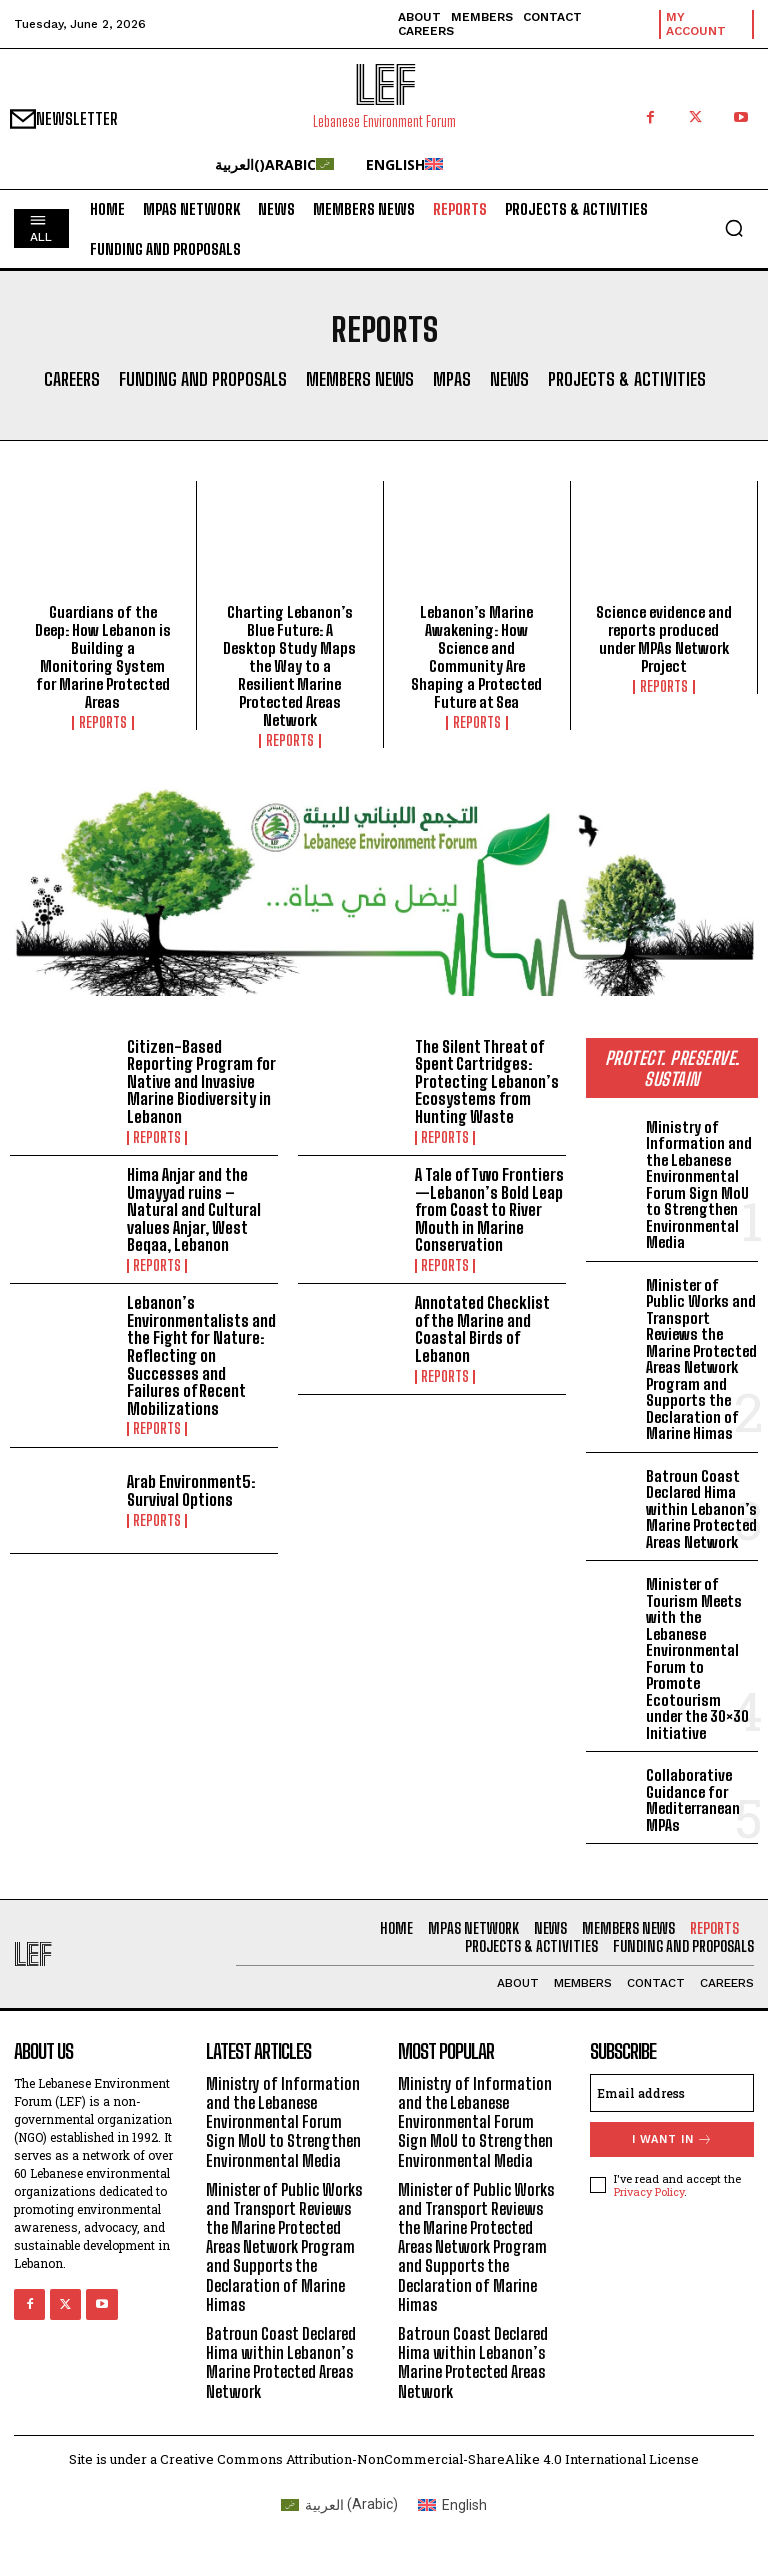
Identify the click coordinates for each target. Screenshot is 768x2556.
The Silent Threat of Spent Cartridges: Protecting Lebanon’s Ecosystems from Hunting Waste (487, 1081)
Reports (103, 723)
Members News (360, 380)
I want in (672, 2139)
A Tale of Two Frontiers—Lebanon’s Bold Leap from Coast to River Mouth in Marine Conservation (489, 1209)
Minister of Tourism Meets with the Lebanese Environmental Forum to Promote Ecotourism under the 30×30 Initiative (697, 1658)
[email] (672, 2093)
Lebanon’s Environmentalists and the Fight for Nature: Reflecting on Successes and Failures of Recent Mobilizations (201, 1355)
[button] (734, 228)
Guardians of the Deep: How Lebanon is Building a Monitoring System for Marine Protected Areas (103, 657)
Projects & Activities (627, 380)
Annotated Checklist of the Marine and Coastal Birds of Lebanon (482, 1329)
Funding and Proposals (203, 380)
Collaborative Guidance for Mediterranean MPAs (693, 1800)
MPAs (452, 380)
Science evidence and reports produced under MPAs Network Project (664, 639)
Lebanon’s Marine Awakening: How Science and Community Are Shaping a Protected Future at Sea (476, 657)
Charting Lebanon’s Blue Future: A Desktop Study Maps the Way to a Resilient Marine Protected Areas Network (289, 666)
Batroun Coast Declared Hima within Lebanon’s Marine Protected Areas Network (701, 1509)
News (509, 380)
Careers (72, 380)
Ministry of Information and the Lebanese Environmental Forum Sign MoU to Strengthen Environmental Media (699, 1185)
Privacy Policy (649, 2191)
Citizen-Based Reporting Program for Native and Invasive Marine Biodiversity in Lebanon (201, 1081)
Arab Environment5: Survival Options (191, 1490)
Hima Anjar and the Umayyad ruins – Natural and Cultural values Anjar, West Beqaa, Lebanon (194, 1209)
